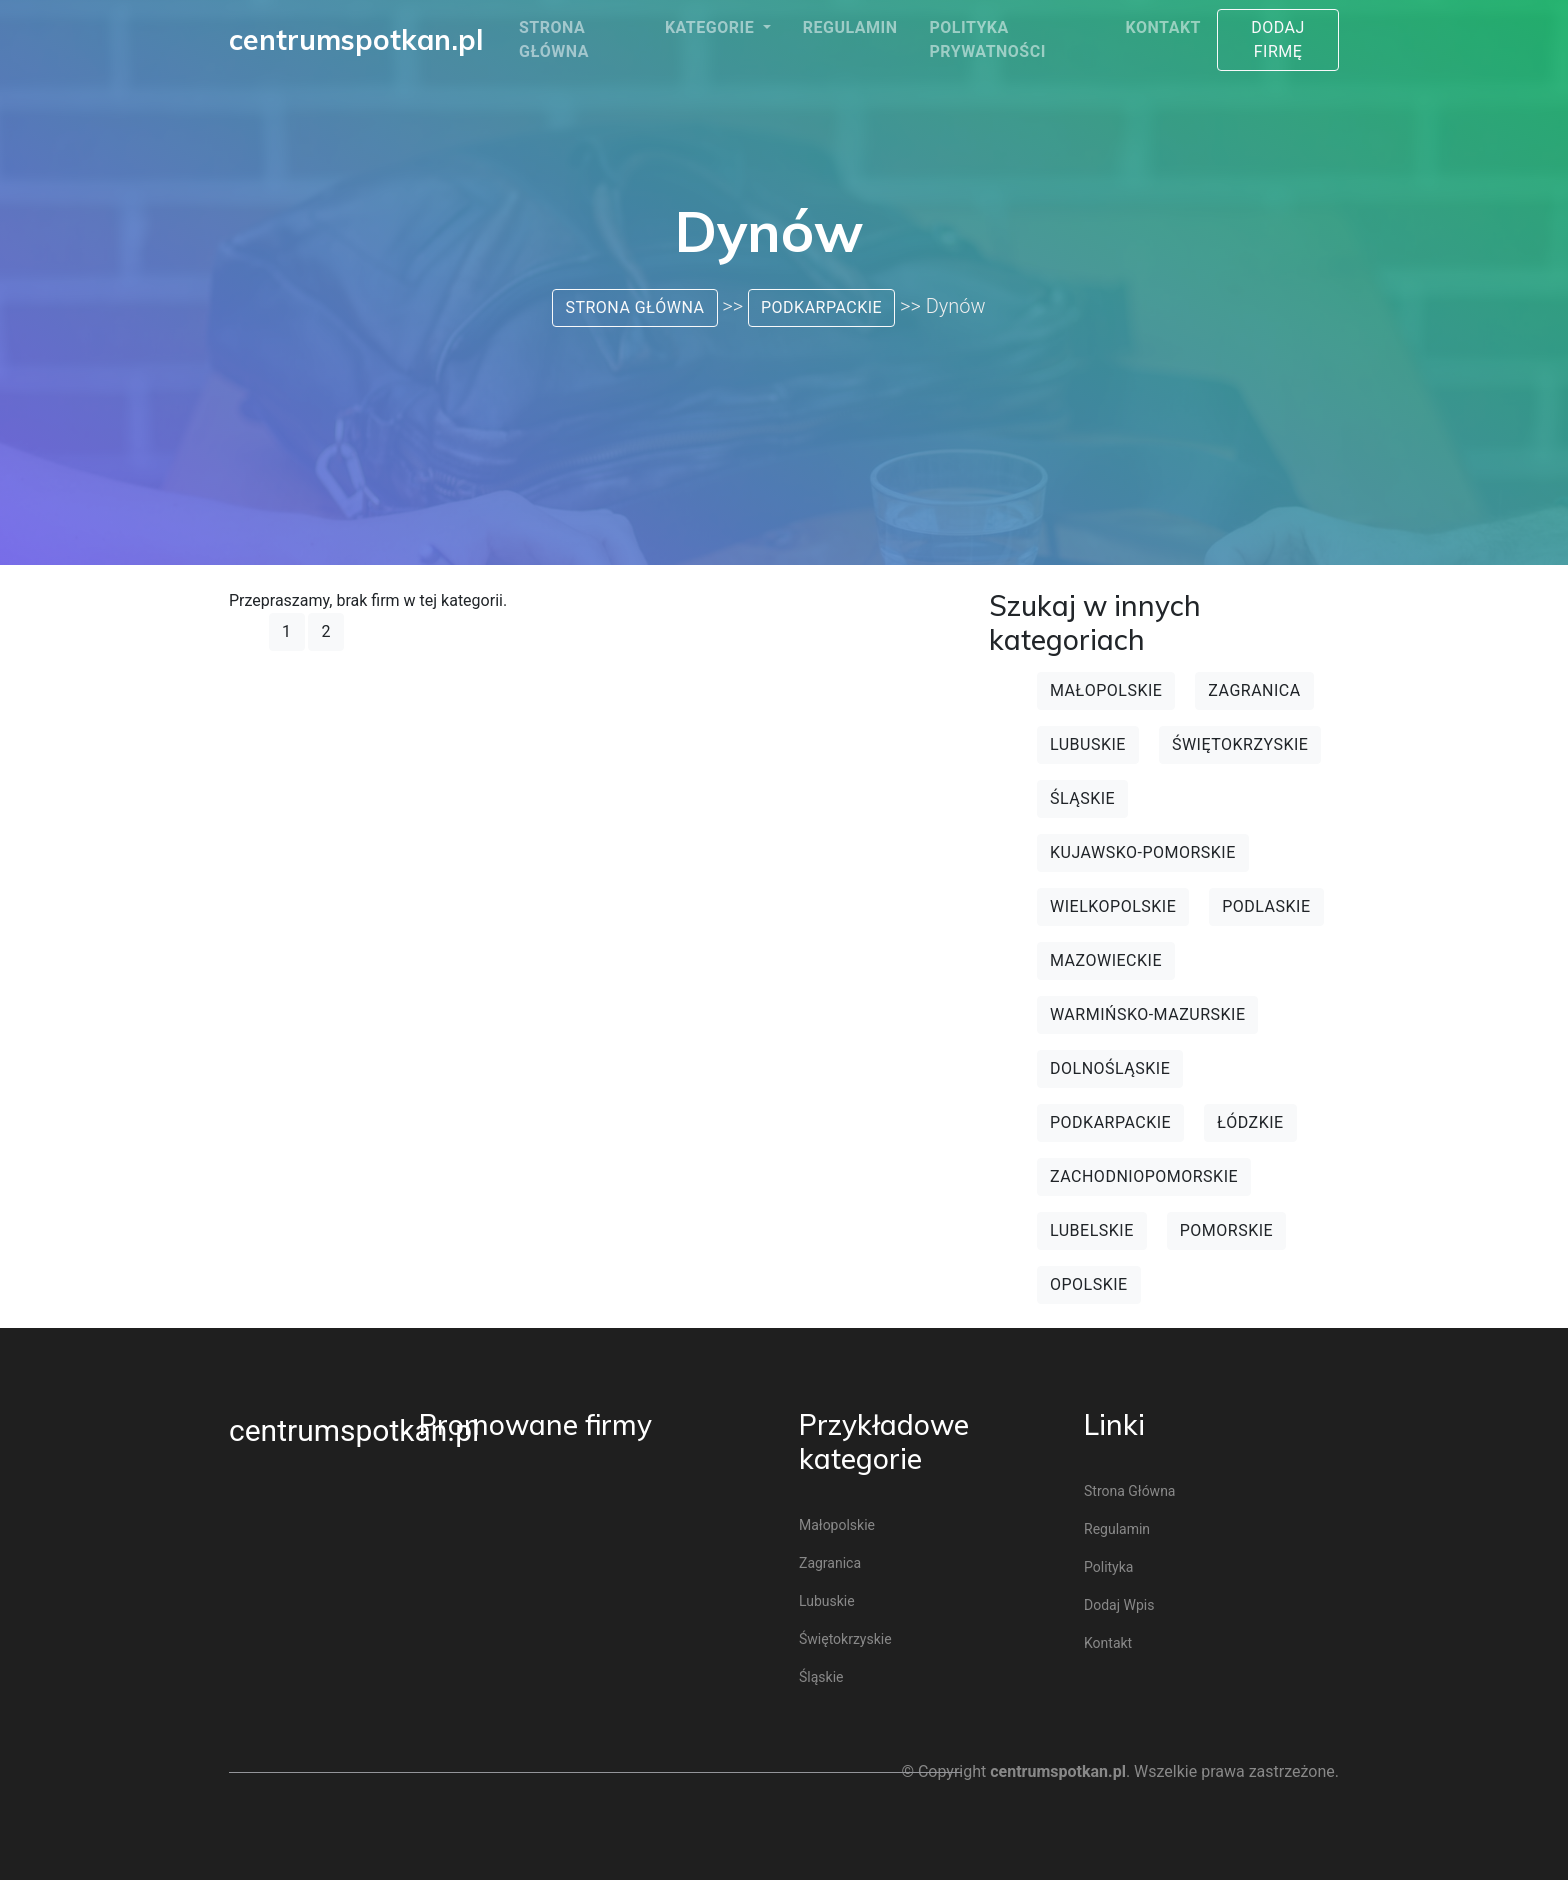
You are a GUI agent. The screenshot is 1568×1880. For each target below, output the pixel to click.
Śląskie (1082, 798)
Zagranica (1254, 690)
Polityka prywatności (987, 39)
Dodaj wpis (1119, 1605)
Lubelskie (1092, 1230)
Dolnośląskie (1110, 1068)
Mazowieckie (1106, 960)
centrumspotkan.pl (354, 1430)
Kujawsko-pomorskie (1143, 852)
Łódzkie (1250, 1122)
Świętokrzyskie (1240, 744)
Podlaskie (1266, 906)
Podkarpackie (821, 307)
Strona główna (554, 39)
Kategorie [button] (712, 27)
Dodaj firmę (1278, 39)
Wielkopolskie (1113, 906)
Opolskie (1089, 1284)
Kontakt (1163, 27)
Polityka (1108, 1567)
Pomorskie (1226, 1230)
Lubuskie (1088, 744)
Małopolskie (1106, 690)
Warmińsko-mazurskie (1147, 1014)
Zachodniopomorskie (1144, 1176)
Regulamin (850, 27)
